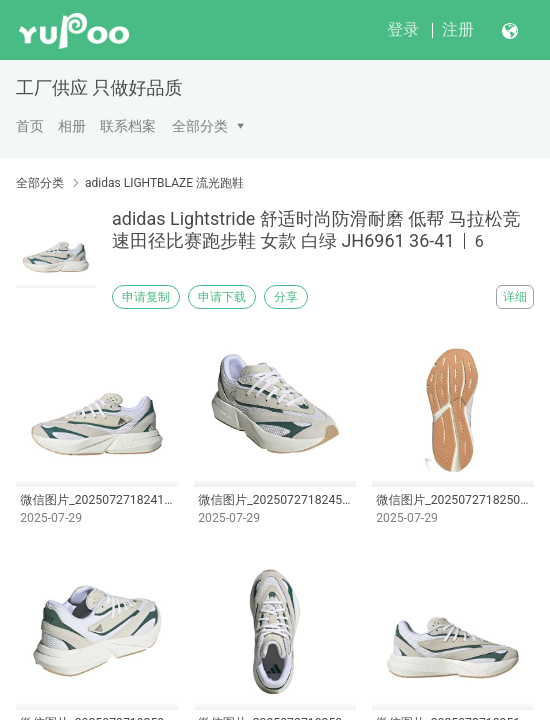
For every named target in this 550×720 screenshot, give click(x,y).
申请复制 (146, 297)
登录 (403, 29)
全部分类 (200, 126)
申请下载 (222, 297)
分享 (286, 297)
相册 (72, 126)
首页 (30, 126)
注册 (458, 29)
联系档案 (128, 126)
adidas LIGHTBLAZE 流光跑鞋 (164, 183)
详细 (515, 297)
